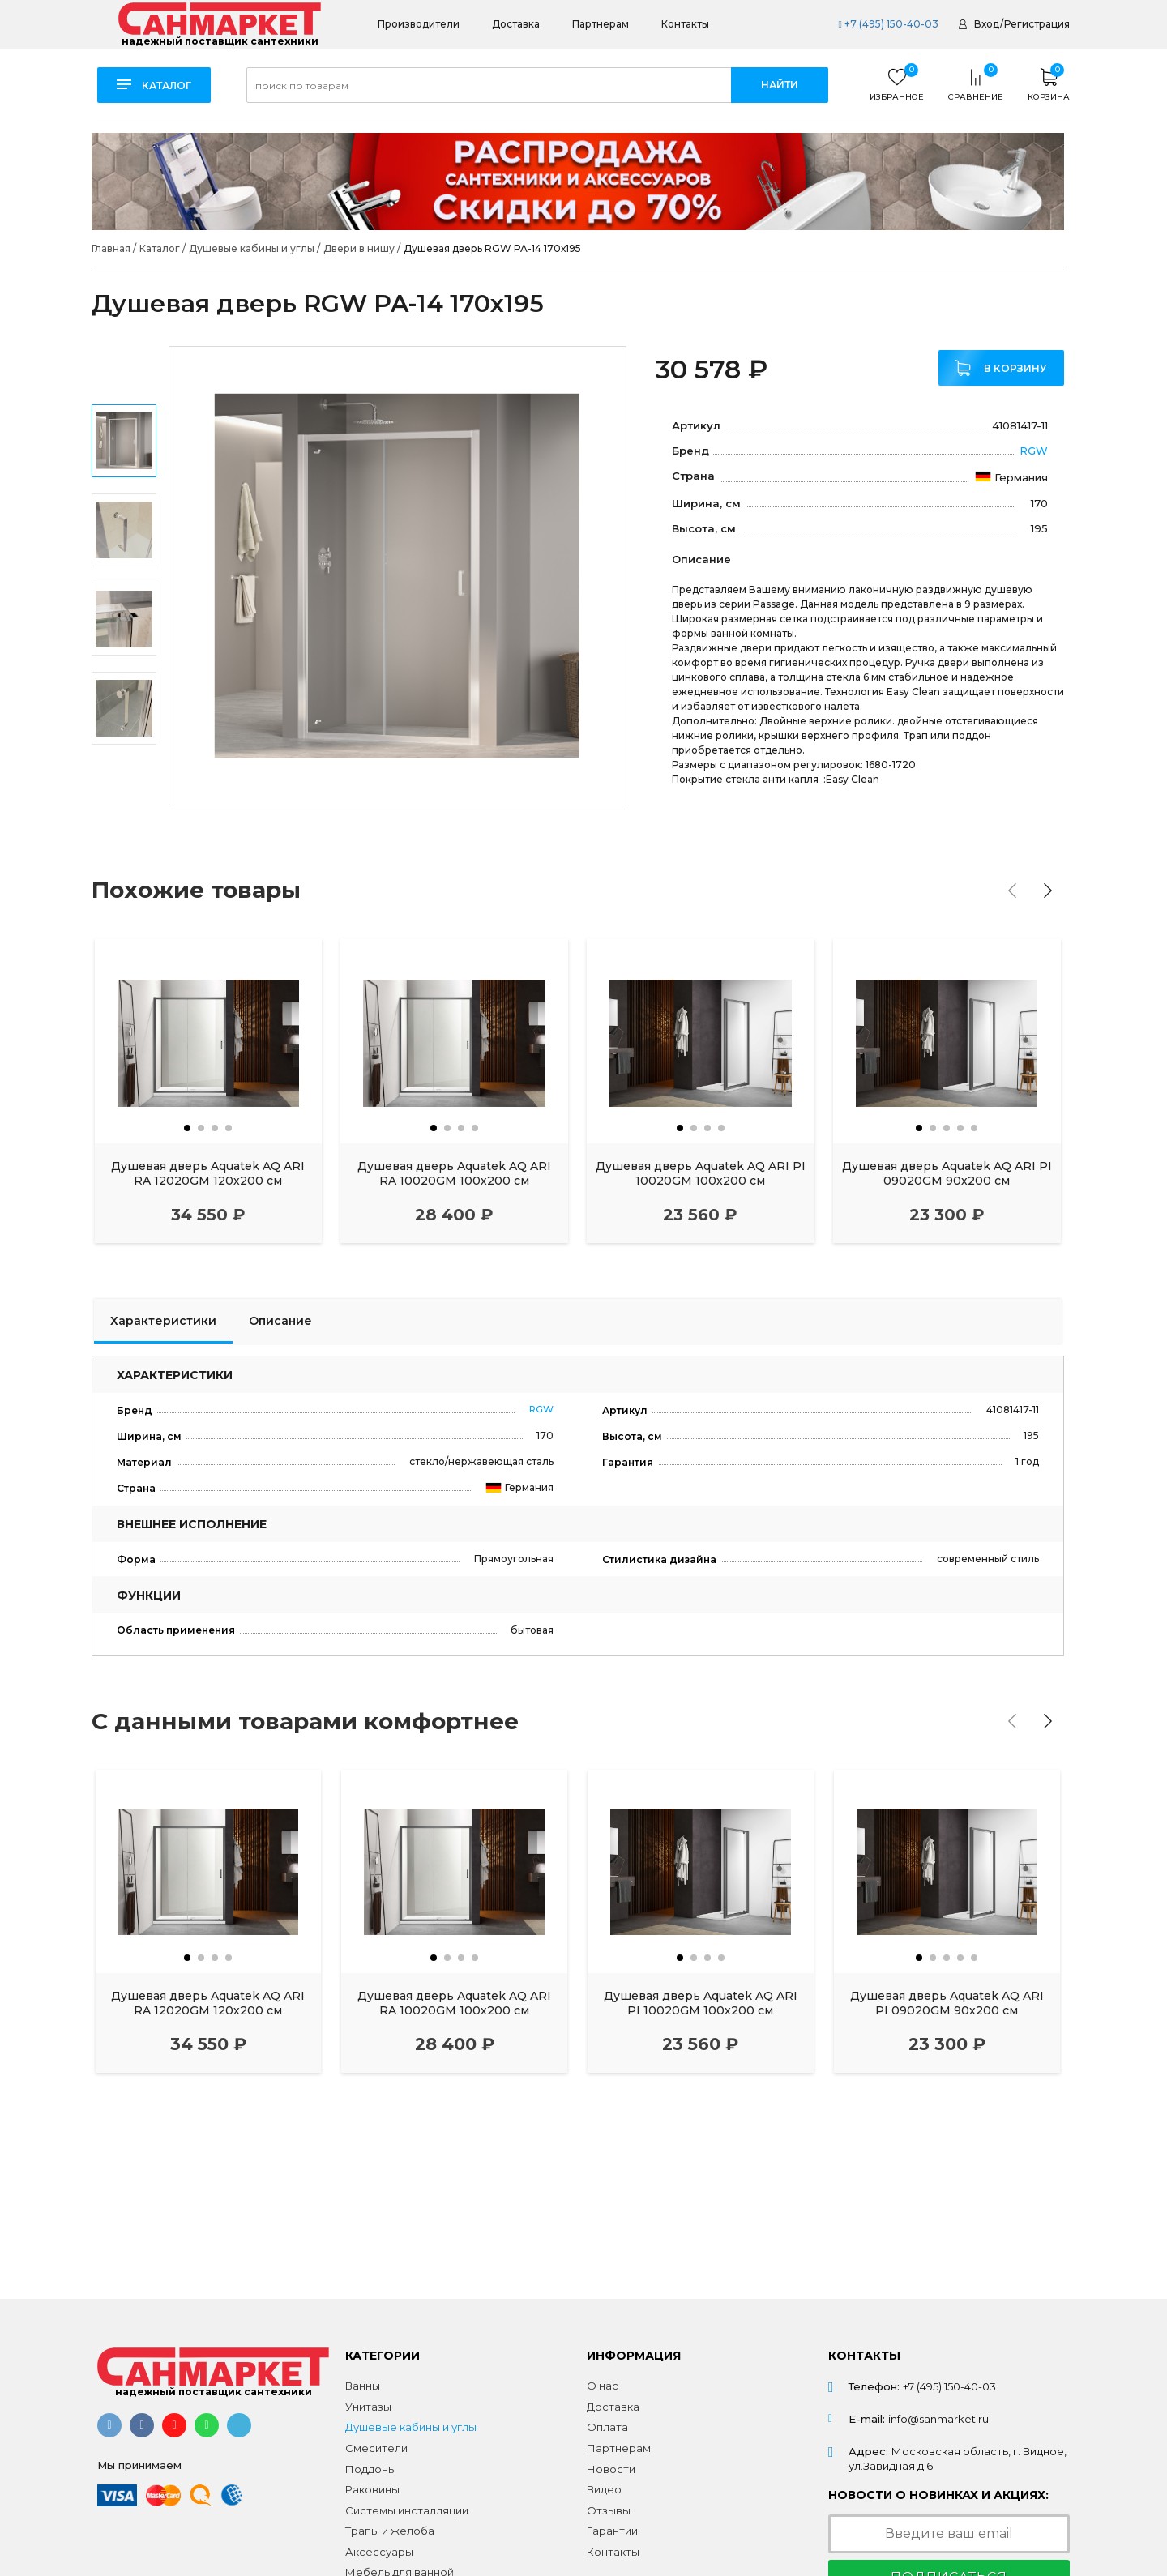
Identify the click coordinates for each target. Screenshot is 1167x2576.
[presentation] (1012, 890)
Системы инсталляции (406, 2510)
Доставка (516, 24)
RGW (1034, 450)
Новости (611, 2469)
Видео (604, 2489)
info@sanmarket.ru (938, 2418)
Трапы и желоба (389, 2530)
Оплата (607, 2426)
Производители (419, 24)
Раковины (372, 2489)
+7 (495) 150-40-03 (888, 24)
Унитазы (368, 2406)
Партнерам (600, 24)
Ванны (362, 2385)
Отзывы (609, 2510)
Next (124, 783)
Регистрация (1037, 24)
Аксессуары (379, 2551)
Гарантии (612, 2530)
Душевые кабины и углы (411, 2426)
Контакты (685, 24)
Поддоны (370, 2469)
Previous (125, 369)
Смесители (376, 2447)
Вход (986, 24)
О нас (602, 2385)
